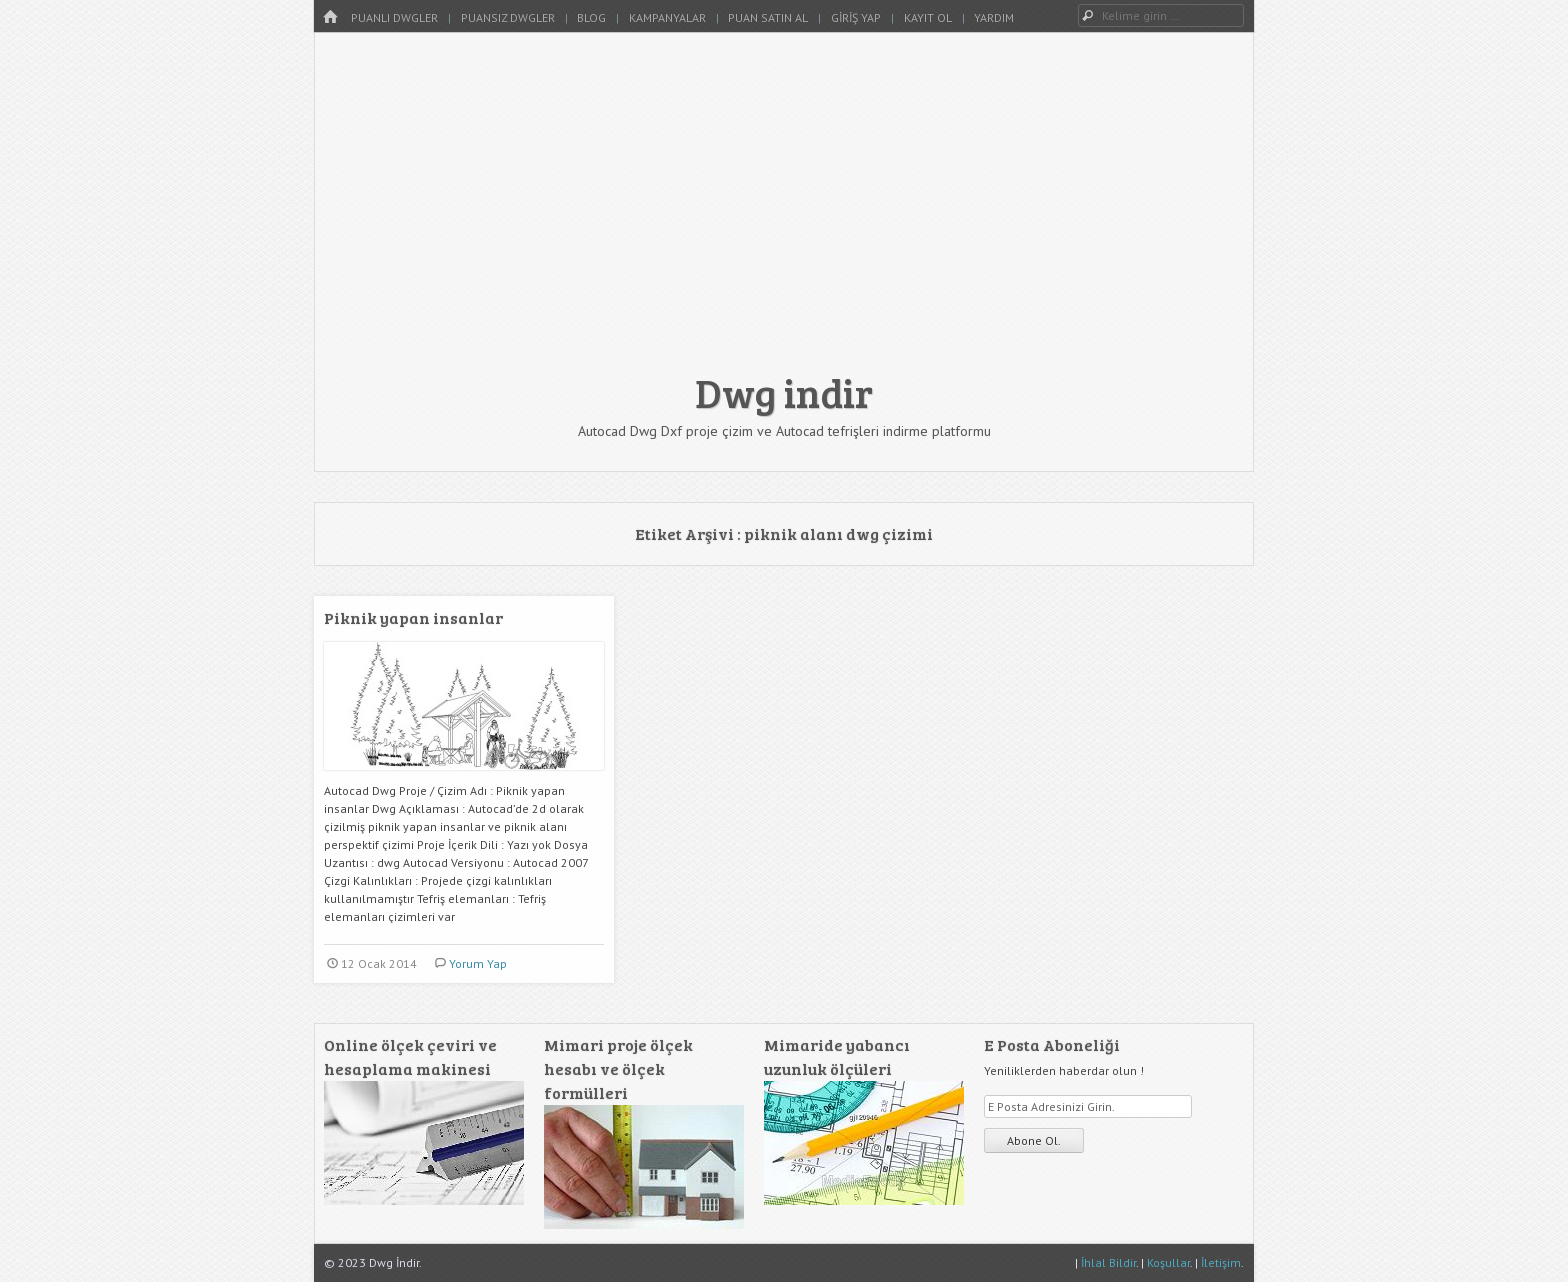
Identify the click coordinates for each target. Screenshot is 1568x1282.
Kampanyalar (667, 17)
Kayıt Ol (928, 17)
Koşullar (1168, 1262)
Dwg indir (784, 392)
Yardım (994, 17)
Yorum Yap (478, 963)
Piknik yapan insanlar (413, 617)
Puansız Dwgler (508, 17)
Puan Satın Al (768, 17)
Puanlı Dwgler (394, 17)
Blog (591, 17)
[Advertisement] (784, 212)
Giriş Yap (856, 17)
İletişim (1221, 1262)
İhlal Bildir (1108, 1262)
